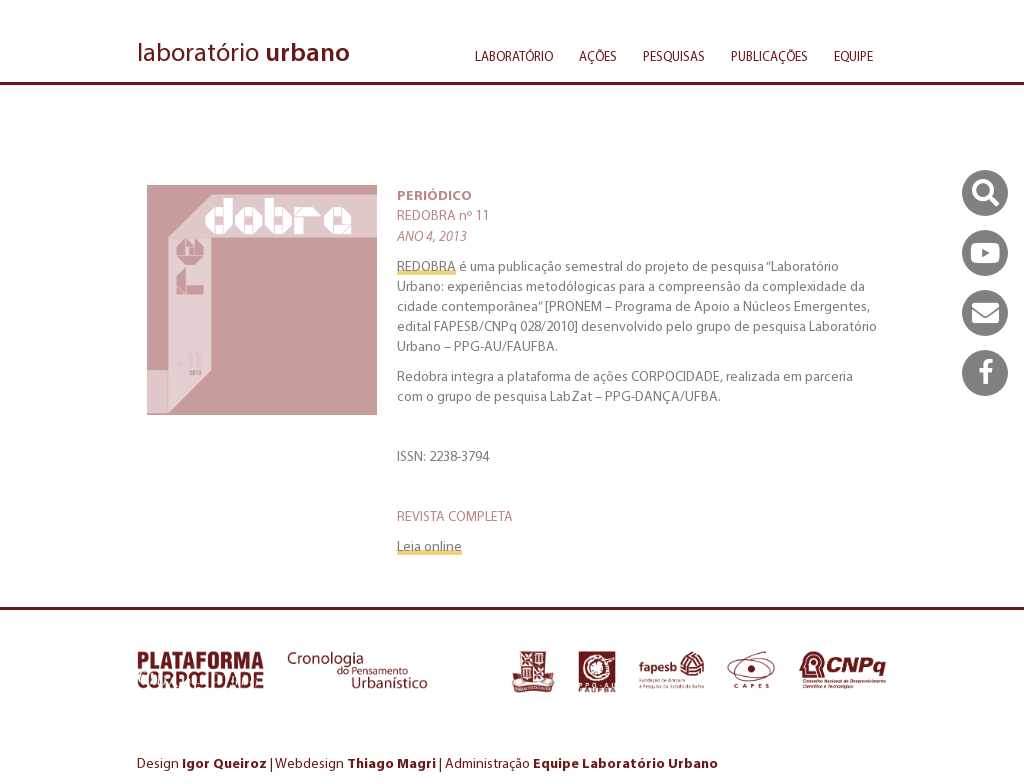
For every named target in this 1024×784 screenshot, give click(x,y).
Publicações (769, 56)
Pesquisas (674, 56)
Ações (598, 56)
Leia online (429, 546)
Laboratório (514, 56)
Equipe (853, 56)
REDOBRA (426, 266)
